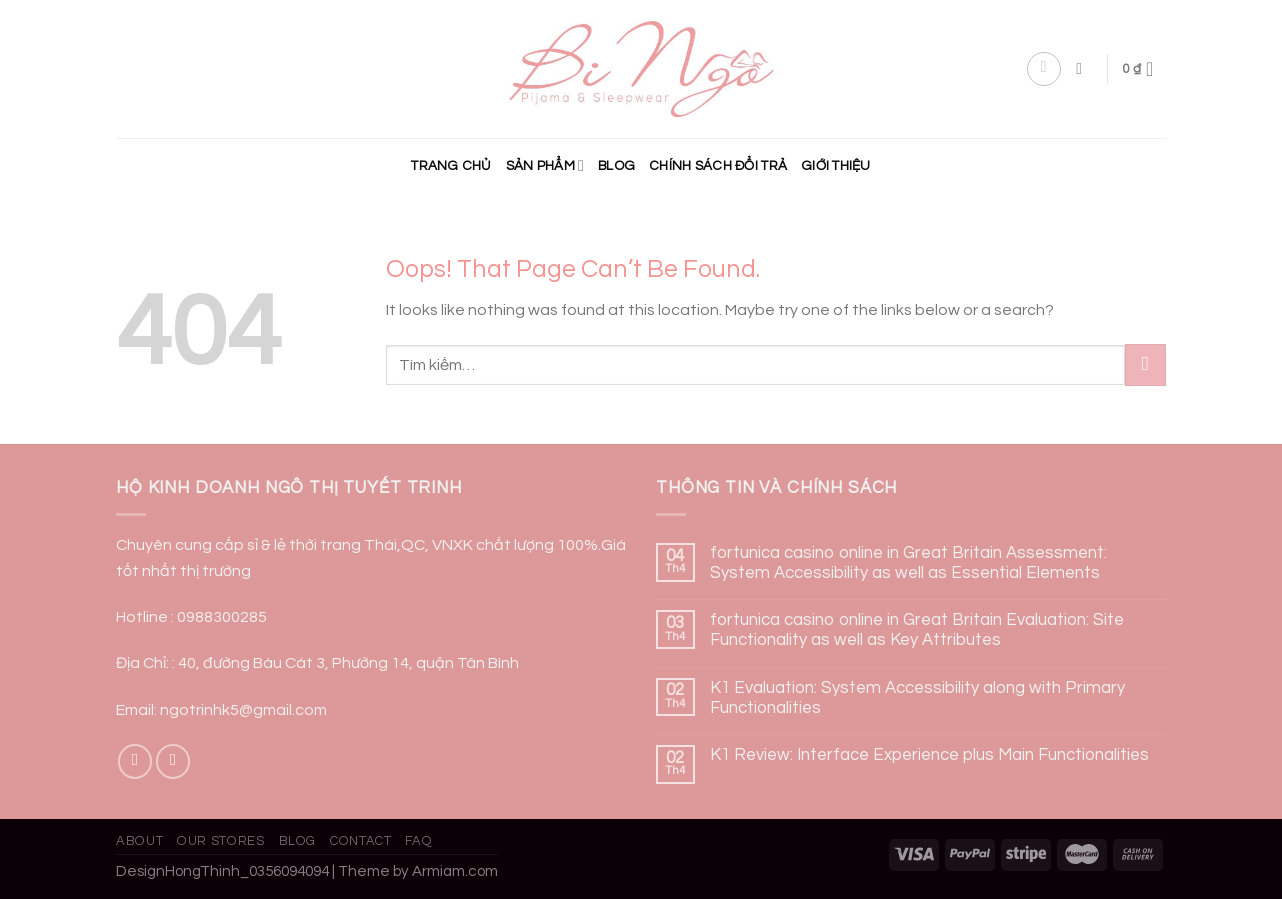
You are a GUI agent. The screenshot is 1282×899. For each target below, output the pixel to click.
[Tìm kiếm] (1084, 68)
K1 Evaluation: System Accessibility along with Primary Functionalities (917, 698)
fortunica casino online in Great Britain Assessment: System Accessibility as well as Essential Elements (908, 563)
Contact (361, 841)
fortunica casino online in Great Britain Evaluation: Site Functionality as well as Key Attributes (917, 630)
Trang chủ (451, 166)
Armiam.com (455, 871)
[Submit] (1145, 364)
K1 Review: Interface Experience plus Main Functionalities (929, 755)
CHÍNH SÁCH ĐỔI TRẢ (718, 166)
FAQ (418, 841)
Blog (616, 166)
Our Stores (220, 841)
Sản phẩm (545, 165)
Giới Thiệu (836, 166)
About (139, 841)
